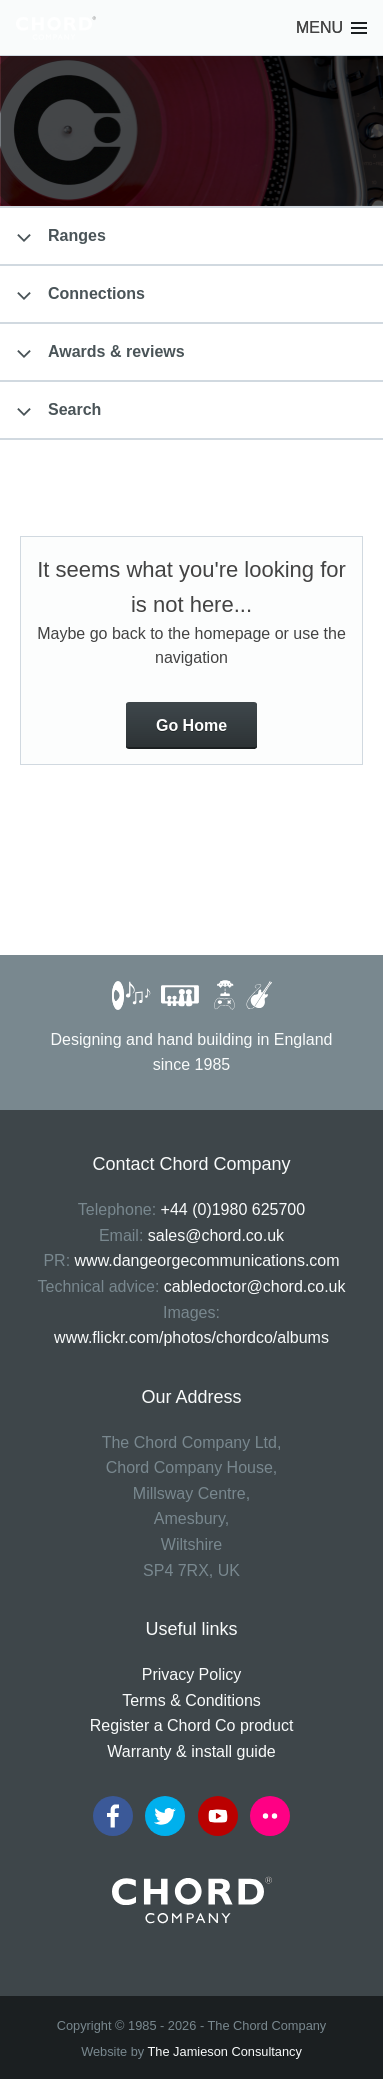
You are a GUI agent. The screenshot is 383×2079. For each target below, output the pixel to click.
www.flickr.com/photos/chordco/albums (191, 1337)
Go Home (191, 725)
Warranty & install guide (191, 1751)
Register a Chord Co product (192, 1725)
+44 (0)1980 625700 (233, 1209)
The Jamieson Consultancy (225, 2051)
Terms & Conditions (191, 1700)
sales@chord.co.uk (216, 1235)
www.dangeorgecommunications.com (207, 1260)
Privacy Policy (192, 1674)
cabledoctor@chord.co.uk (255, 1286)
